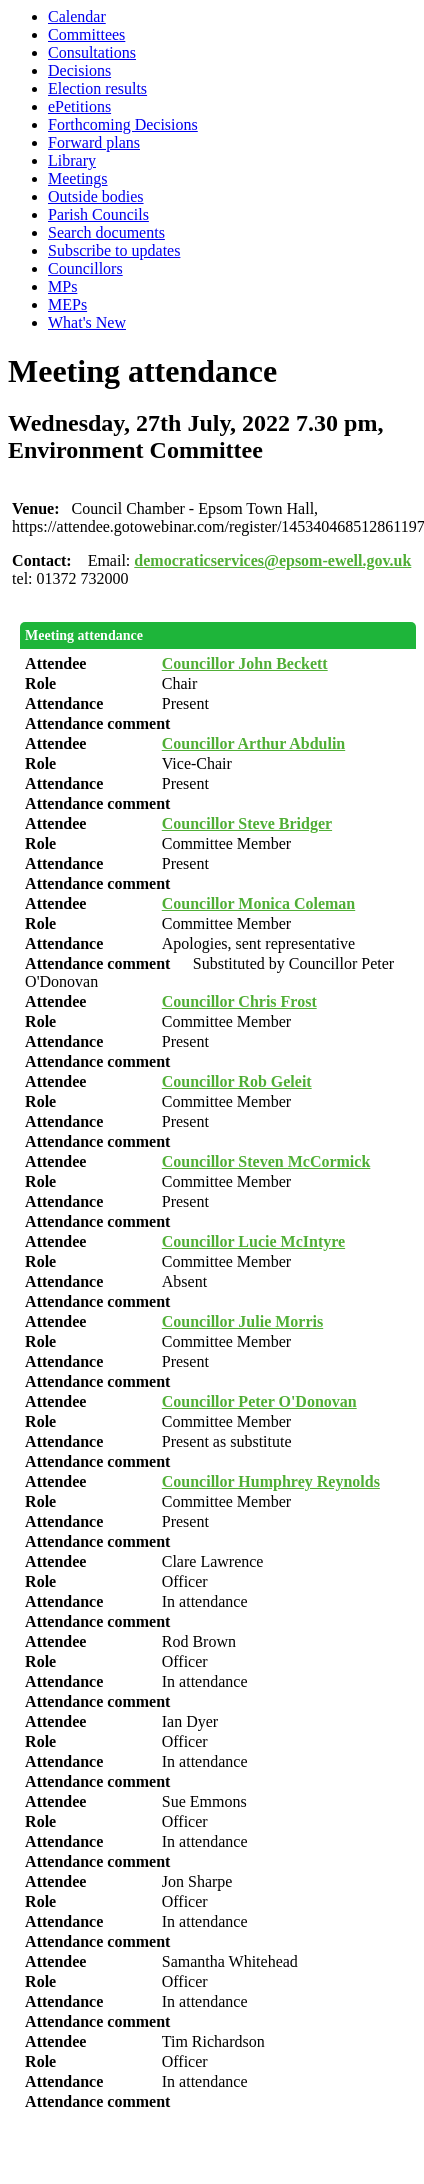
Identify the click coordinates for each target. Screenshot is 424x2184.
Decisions (79, 70)
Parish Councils (98, 214)
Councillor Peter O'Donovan (259, 1401)
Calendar (77, 16)
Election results (97, 88)
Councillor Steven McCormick (266, 1161)
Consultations (92, 52)
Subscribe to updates (114, 250)
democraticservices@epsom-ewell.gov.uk (272, 560)
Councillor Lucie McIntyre (253, 1241)
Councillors (85, 268)
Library (72, 160)
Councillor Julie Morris (242, 1321)
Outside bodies (96, 196)
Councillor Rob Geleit (237, 1081)
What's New (87, 322)
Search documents (106, 232)
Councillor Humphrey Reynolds (271, 1481)
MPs (62, 286)
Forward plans (94, 142)
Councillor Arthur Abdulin (253, 743)
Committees (86, 34)
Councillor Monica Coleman (258, 903)
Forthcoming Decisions (123, 124)
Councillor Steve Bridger (247, 823)
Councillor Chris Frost (239, 1001)
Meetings (78, 178)
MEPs (67, 304)
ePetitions (79, 106)
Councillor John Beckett (245, 663)
